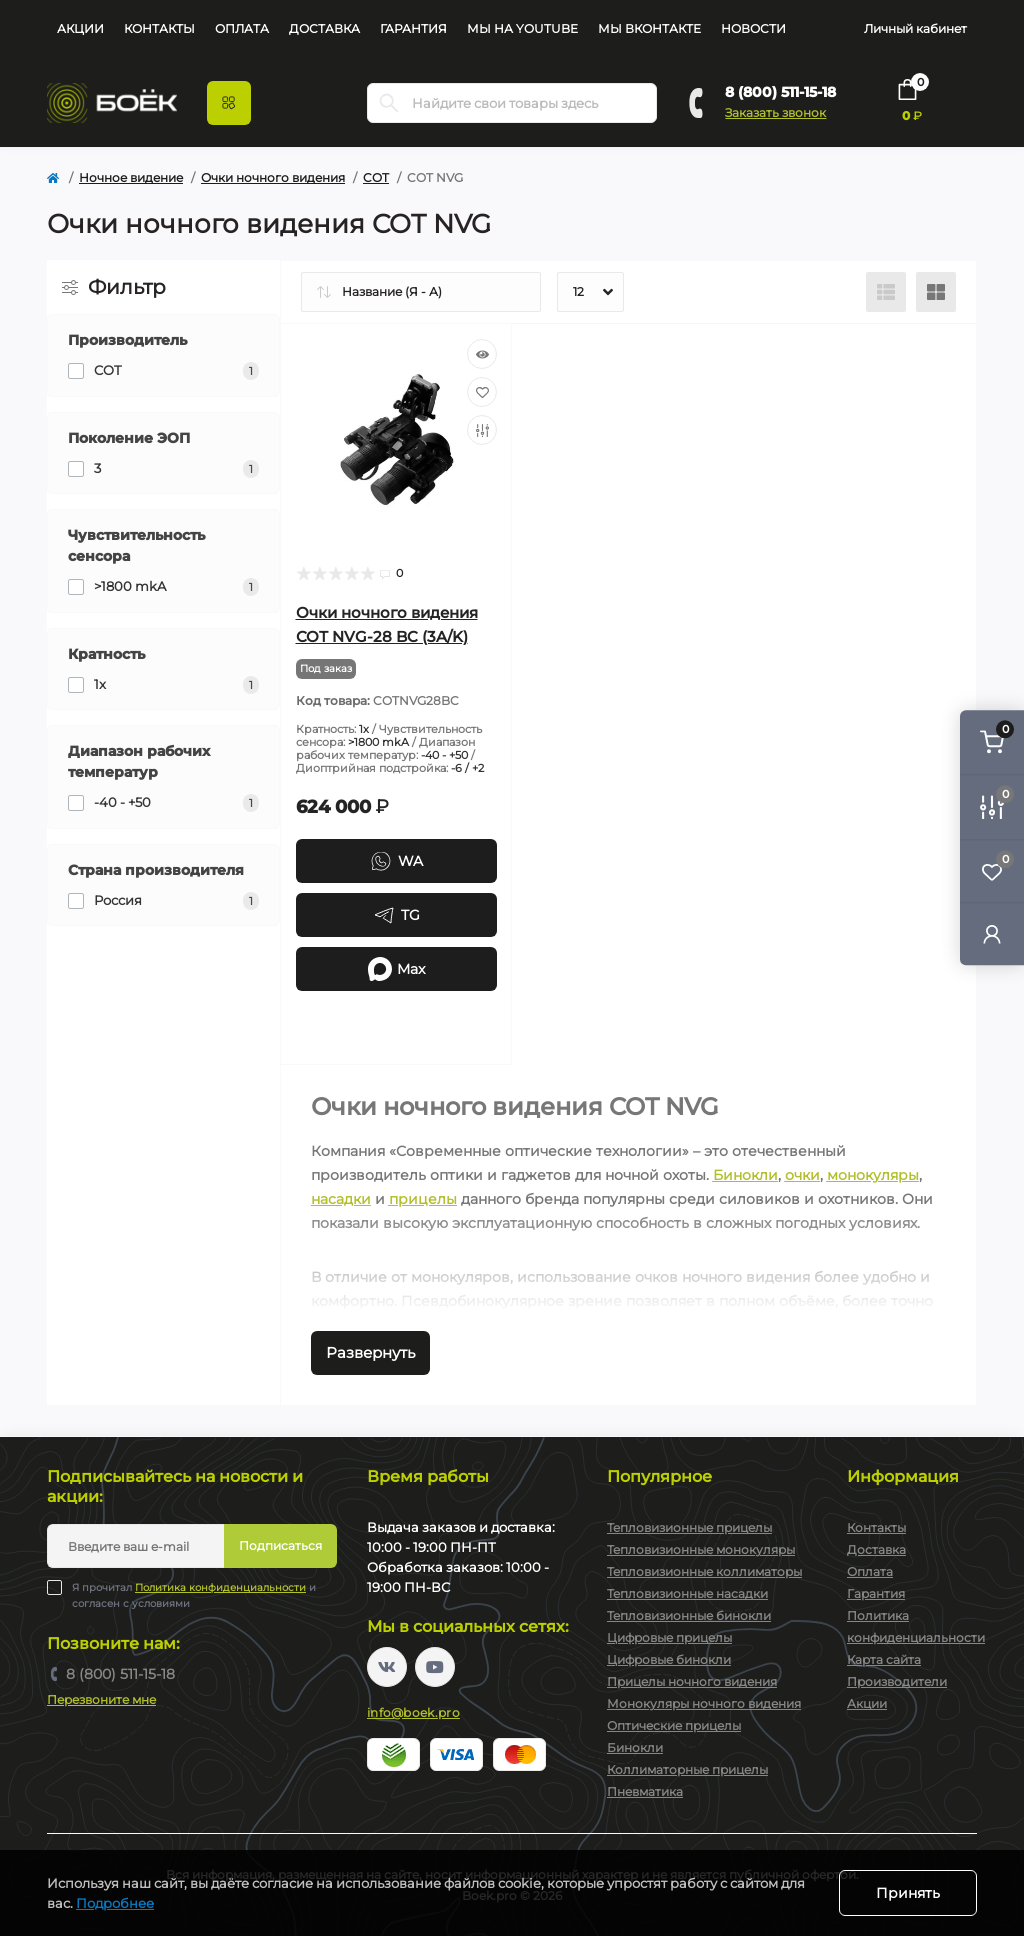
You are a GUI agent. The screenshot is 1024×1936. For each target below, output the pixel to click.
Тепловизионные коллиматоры (704, 1571)
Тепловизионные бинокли (689, 1615)
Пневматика (645, 1791)
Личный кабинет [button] (915, 28)
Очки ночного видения (273, 177)
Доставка (324, 28)
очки (802, 1175)
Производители (897, 1681)
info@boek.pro (413, 1712)
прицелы (423, 1199)
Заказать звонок (775, 112)
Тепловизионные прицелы (689, 1527)
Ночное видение (131, 177)
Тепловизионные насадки (687, 1593)
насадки (341, 1199)
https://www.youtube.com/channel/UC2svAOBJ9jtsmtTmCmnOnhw (435, 1667)
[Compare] (482, 430)
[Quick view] (482, 354)
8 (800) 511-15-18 (780, 92)
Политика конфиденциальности (220, 1587)
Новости (753, 28)
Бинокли (745, 1175)
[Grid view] (936, 292)
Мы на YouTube (522, 28)
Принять (908, 1893)
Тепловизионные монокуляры (701, 1549)
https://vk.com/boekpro (387, 1667)
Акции (80, 28)
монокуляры (873, 1175)
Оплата (242, 28)
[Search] (389, 103)
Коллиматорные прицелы (687, 1769)
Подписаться (280, 1545)
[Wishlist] (482, 392)
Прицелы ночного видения (692, 1681)
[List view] (886, 292)
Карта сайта (884, 1659)
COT (376, 177)
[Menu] (229, 103)
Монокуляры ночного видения (704, 1703)
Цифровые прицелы (669, 1637)
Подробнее (115, 1903)
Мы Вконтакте (649, 28)
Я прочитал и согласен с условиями (194, 1595)
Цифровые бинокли (669, 1659)
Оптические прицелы (674, 1725)
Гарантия (413, 28)
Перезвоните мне (101, 1699)
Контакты (159, 28)
